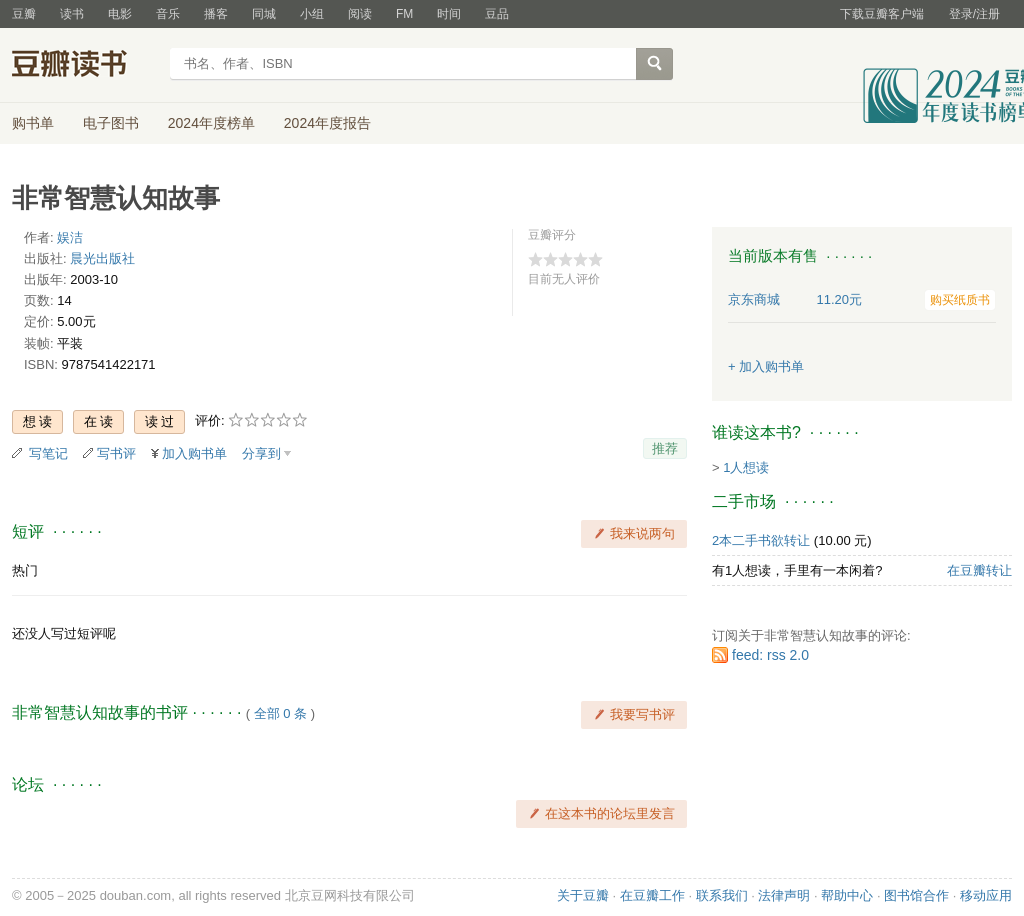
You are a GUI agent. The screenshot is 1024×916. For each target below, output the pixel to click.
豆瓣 (24, 14)
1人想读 (746, 467)
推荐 (665, 448)
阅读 (360, 14)
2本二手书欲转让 (761, 540)
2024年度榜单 (211, 123)
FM (404, 14)
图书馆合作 (916, 895)
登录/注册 (974, 14)
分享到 (261, 453)
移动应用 (986, 895)
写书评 (116, 453)
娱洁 (70, 237)
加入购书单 (194, 453)
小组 (312, 14)
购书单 (33, 123)
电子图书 (111, 123)
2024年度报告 (327, 123)
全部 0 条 (280, 713)
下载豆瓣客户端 (882, 14)
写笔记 (48, 453)
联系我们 (722, 895)
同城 (264, 14)
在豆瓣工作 (652, 895)
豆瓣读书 (84, 66)
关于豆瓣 (583, 895)
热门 (25, 570)
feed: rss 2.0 (770, 655)
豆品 (497, 14)
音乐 (168, 14)
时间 (449, 14)
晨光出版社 (102, 258)
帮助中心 (847, 895)
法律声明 (784, 895)
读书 (72, 14)
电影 (120, 14)
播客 (216, 14)
